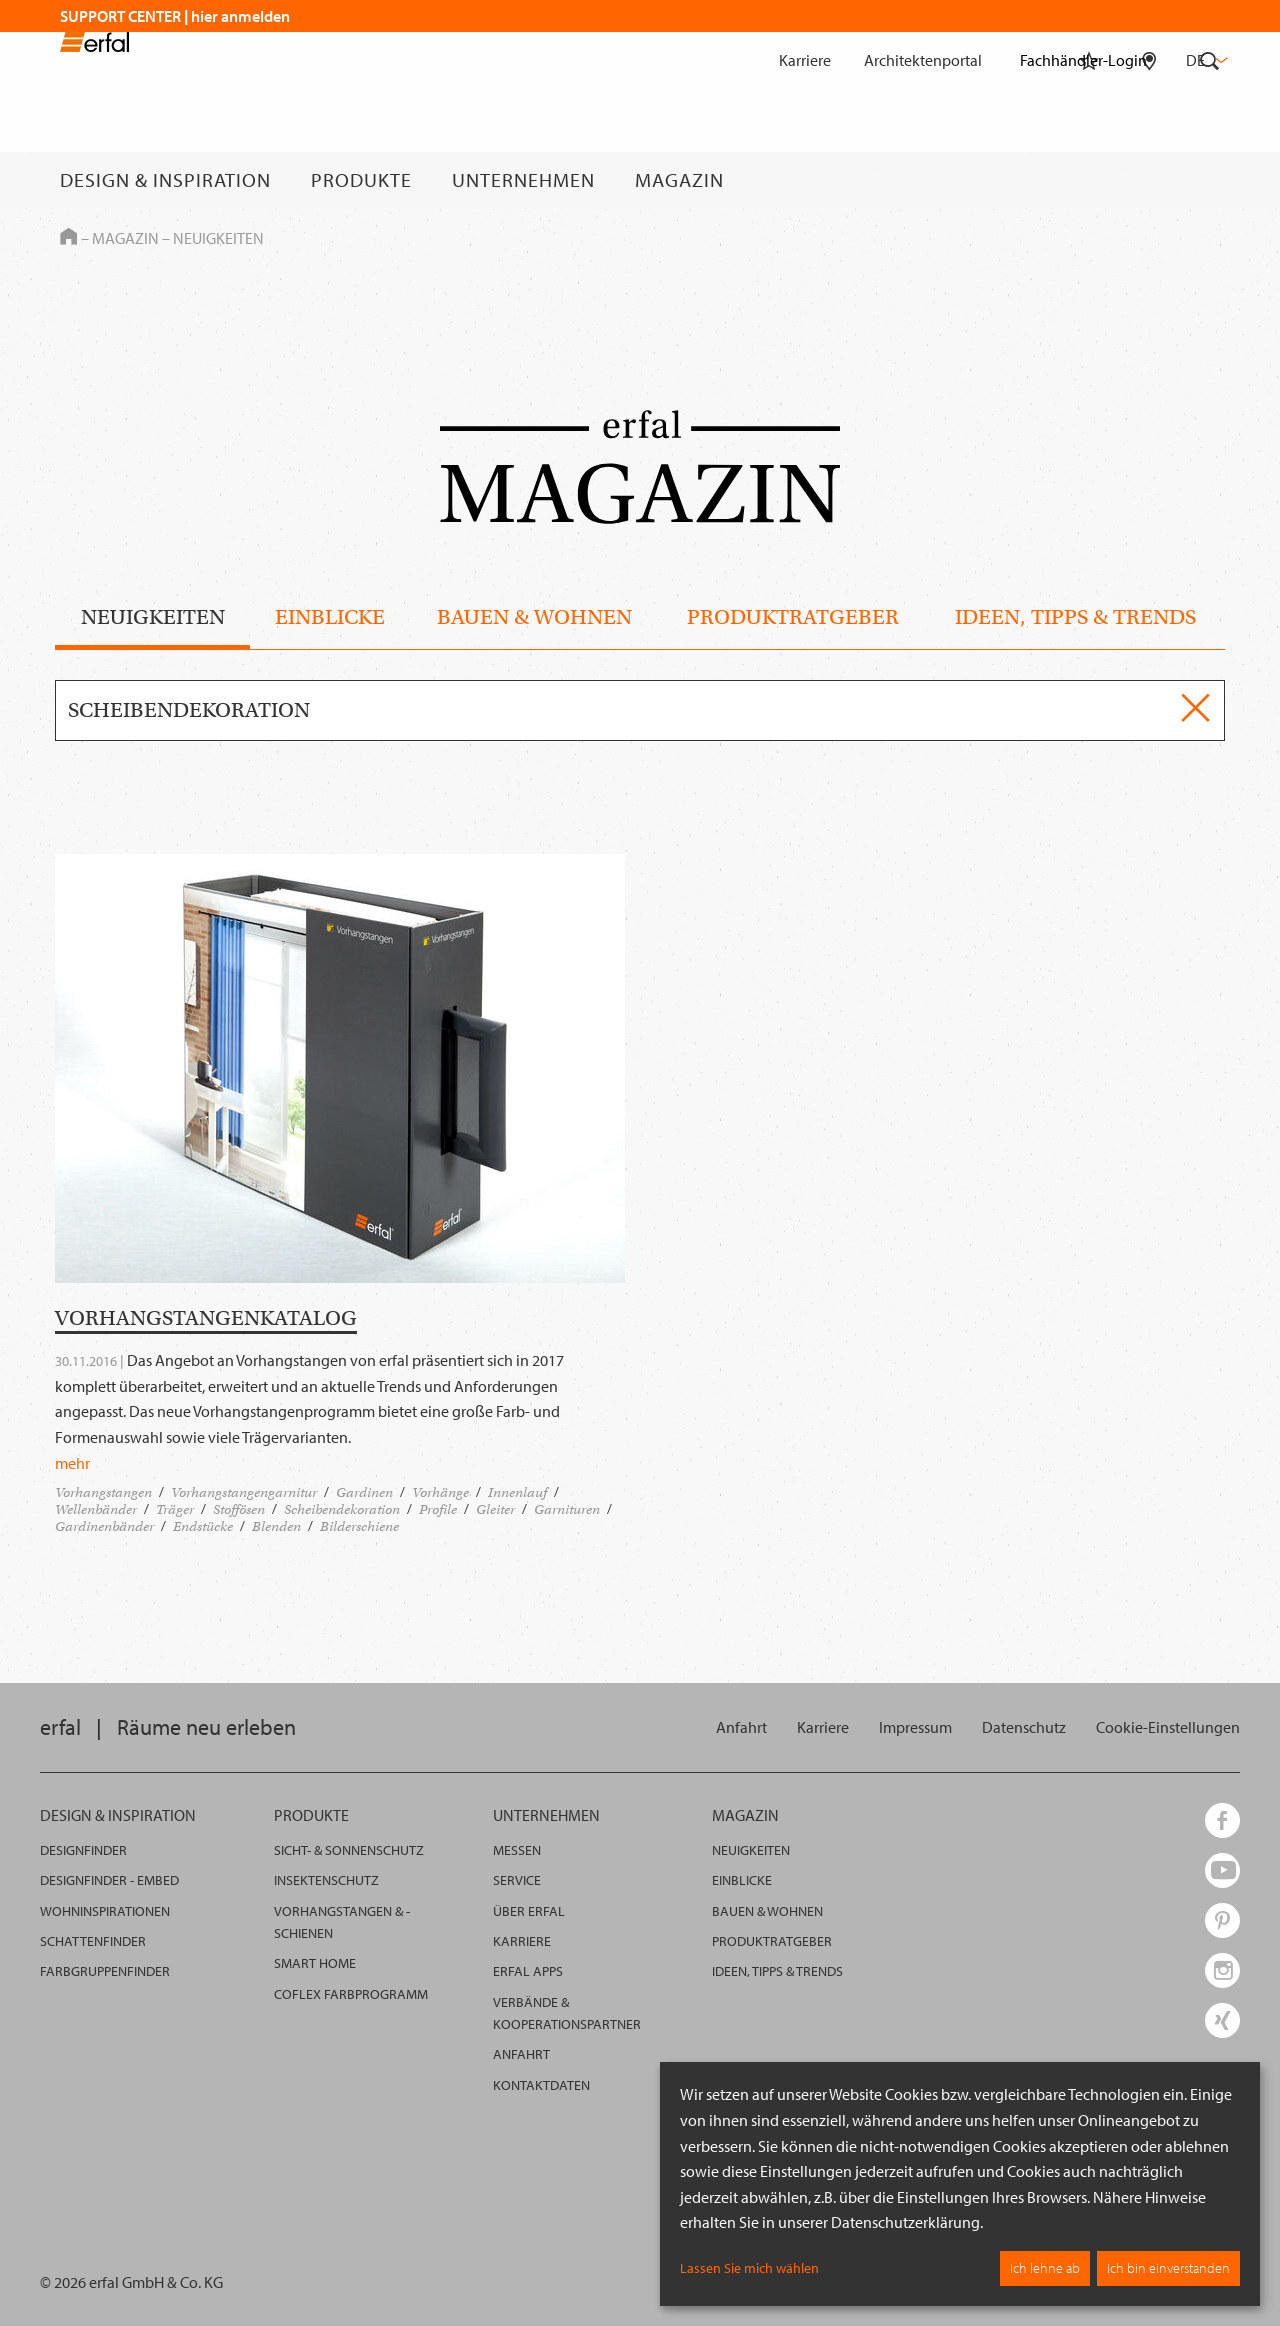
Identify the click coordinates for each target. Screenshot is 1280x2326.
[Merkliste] (1089, 180)
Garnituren (567, 1509)
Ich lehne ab (1045, 2268)
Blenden (276, 1526)
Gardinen (364, 1492)
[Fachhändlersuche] (1149, 180)
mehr (72, 1463)
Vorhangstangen (103, 1492)
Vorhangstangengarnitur (244, 1492)
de (1205, 60)
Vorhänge (440, 1492)
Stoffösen (239, 1509)
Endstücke (203, 1526)
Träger (175, 1509)
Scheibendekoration (342, 1509)
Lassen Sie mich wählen (749, 2268)
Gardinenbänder (104, 1526)
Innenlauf (517, 1492)
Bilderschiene (359, 1526)
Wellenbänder (96, 1509)
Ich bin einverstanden (1168, 2268)
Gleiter (495, 1509)
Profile (438, 1509)
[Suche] (1210, 180)
